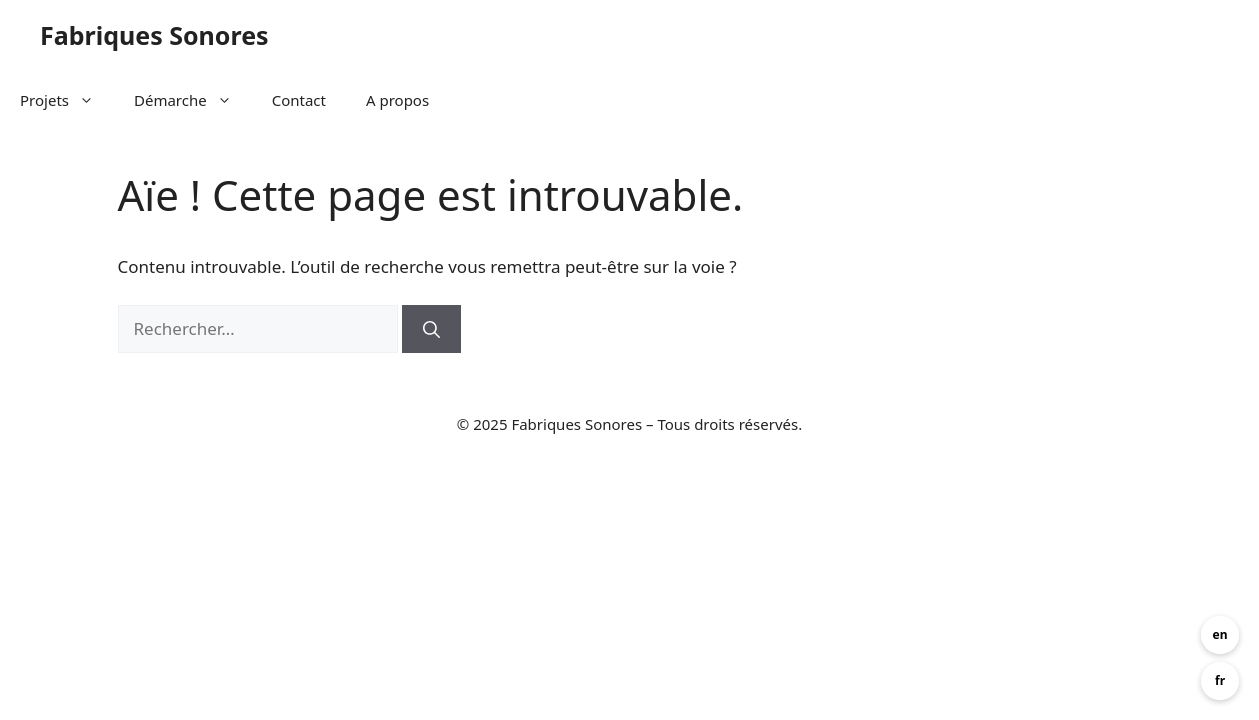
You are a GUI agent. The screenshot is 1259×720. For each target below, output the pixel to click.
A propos (397, 100)
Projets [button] (67, 100)
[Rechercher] (431, 329)
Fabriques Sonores (154, 35)
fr (1220, 680)
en (1220, 634)
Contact (299, 100)
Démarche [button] (193, 100)
